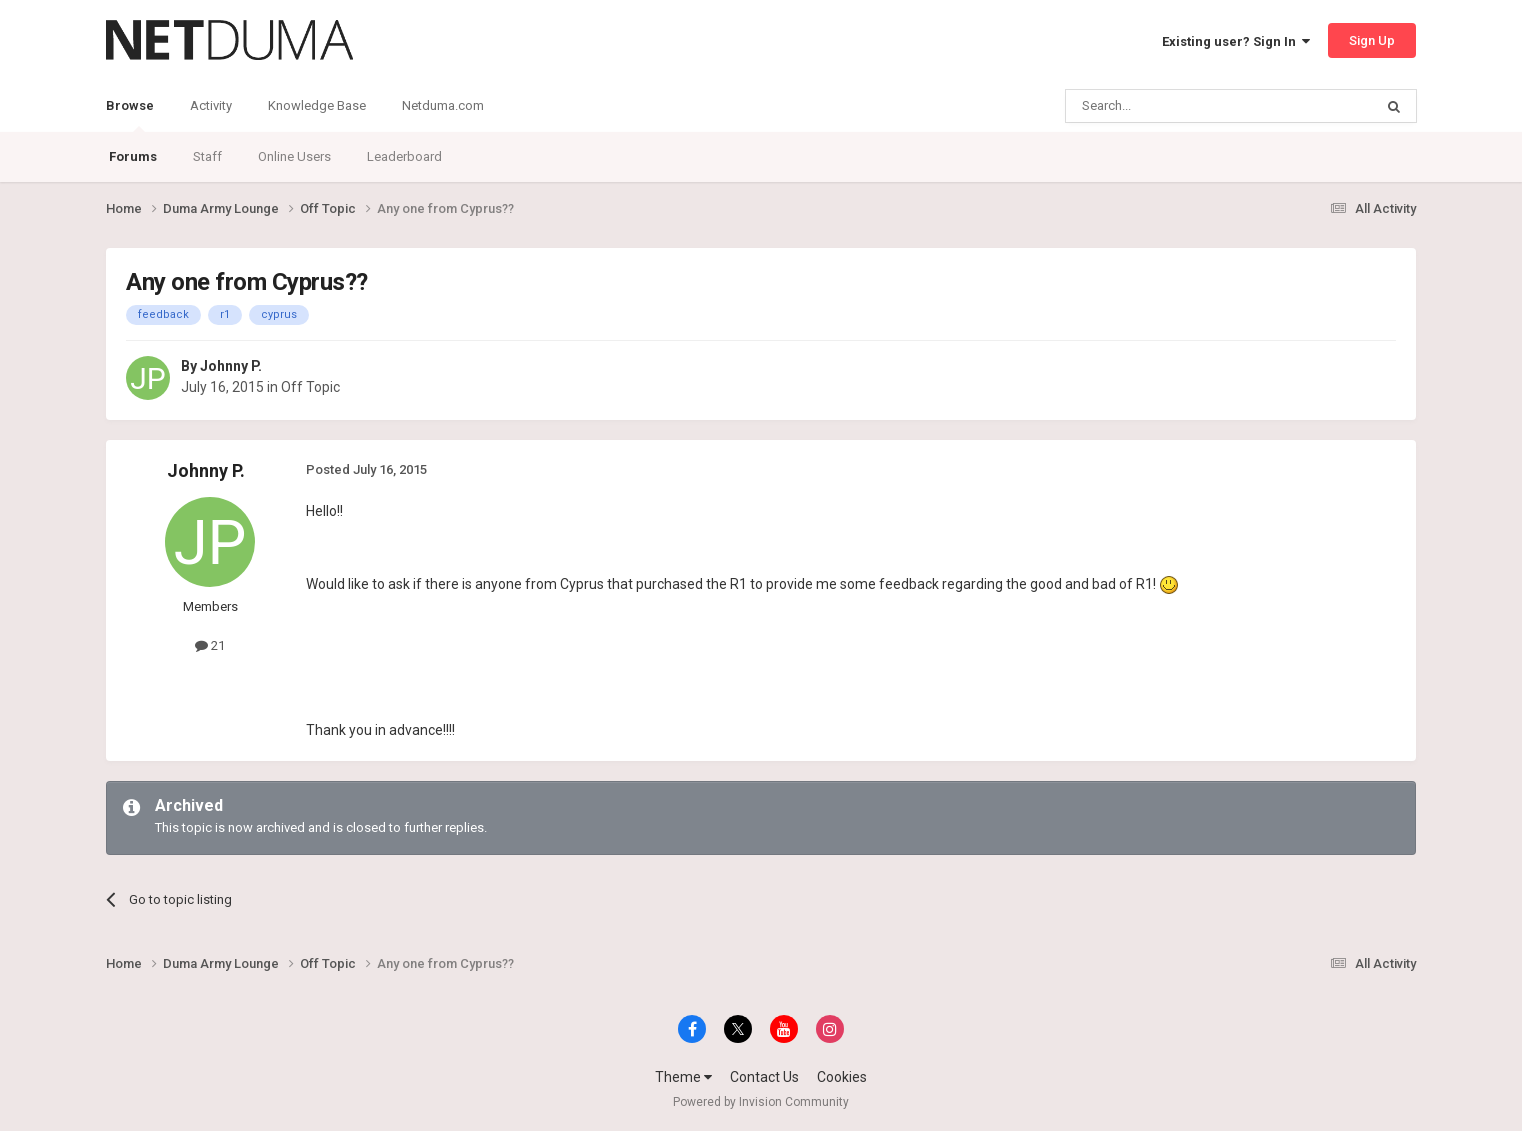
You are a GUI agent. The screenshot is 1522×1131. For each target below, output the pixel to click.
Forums (133, 156)
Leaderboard (404, 156)
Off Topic (310, 387)
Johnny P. (231, 366)
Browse (130, 115)
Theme (683, 1077)
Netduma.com (443, 105)
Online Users (294, 156)
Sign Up (1372, 40)
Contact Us (764, 1077)
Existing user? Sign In (1236, 41)
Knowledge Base (317, 105)
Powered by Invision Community (761, 1102)
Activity (211, 105)
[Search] (1171, 106)
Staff (207, 156)
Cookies (842, 1077)
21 (210, 645)
